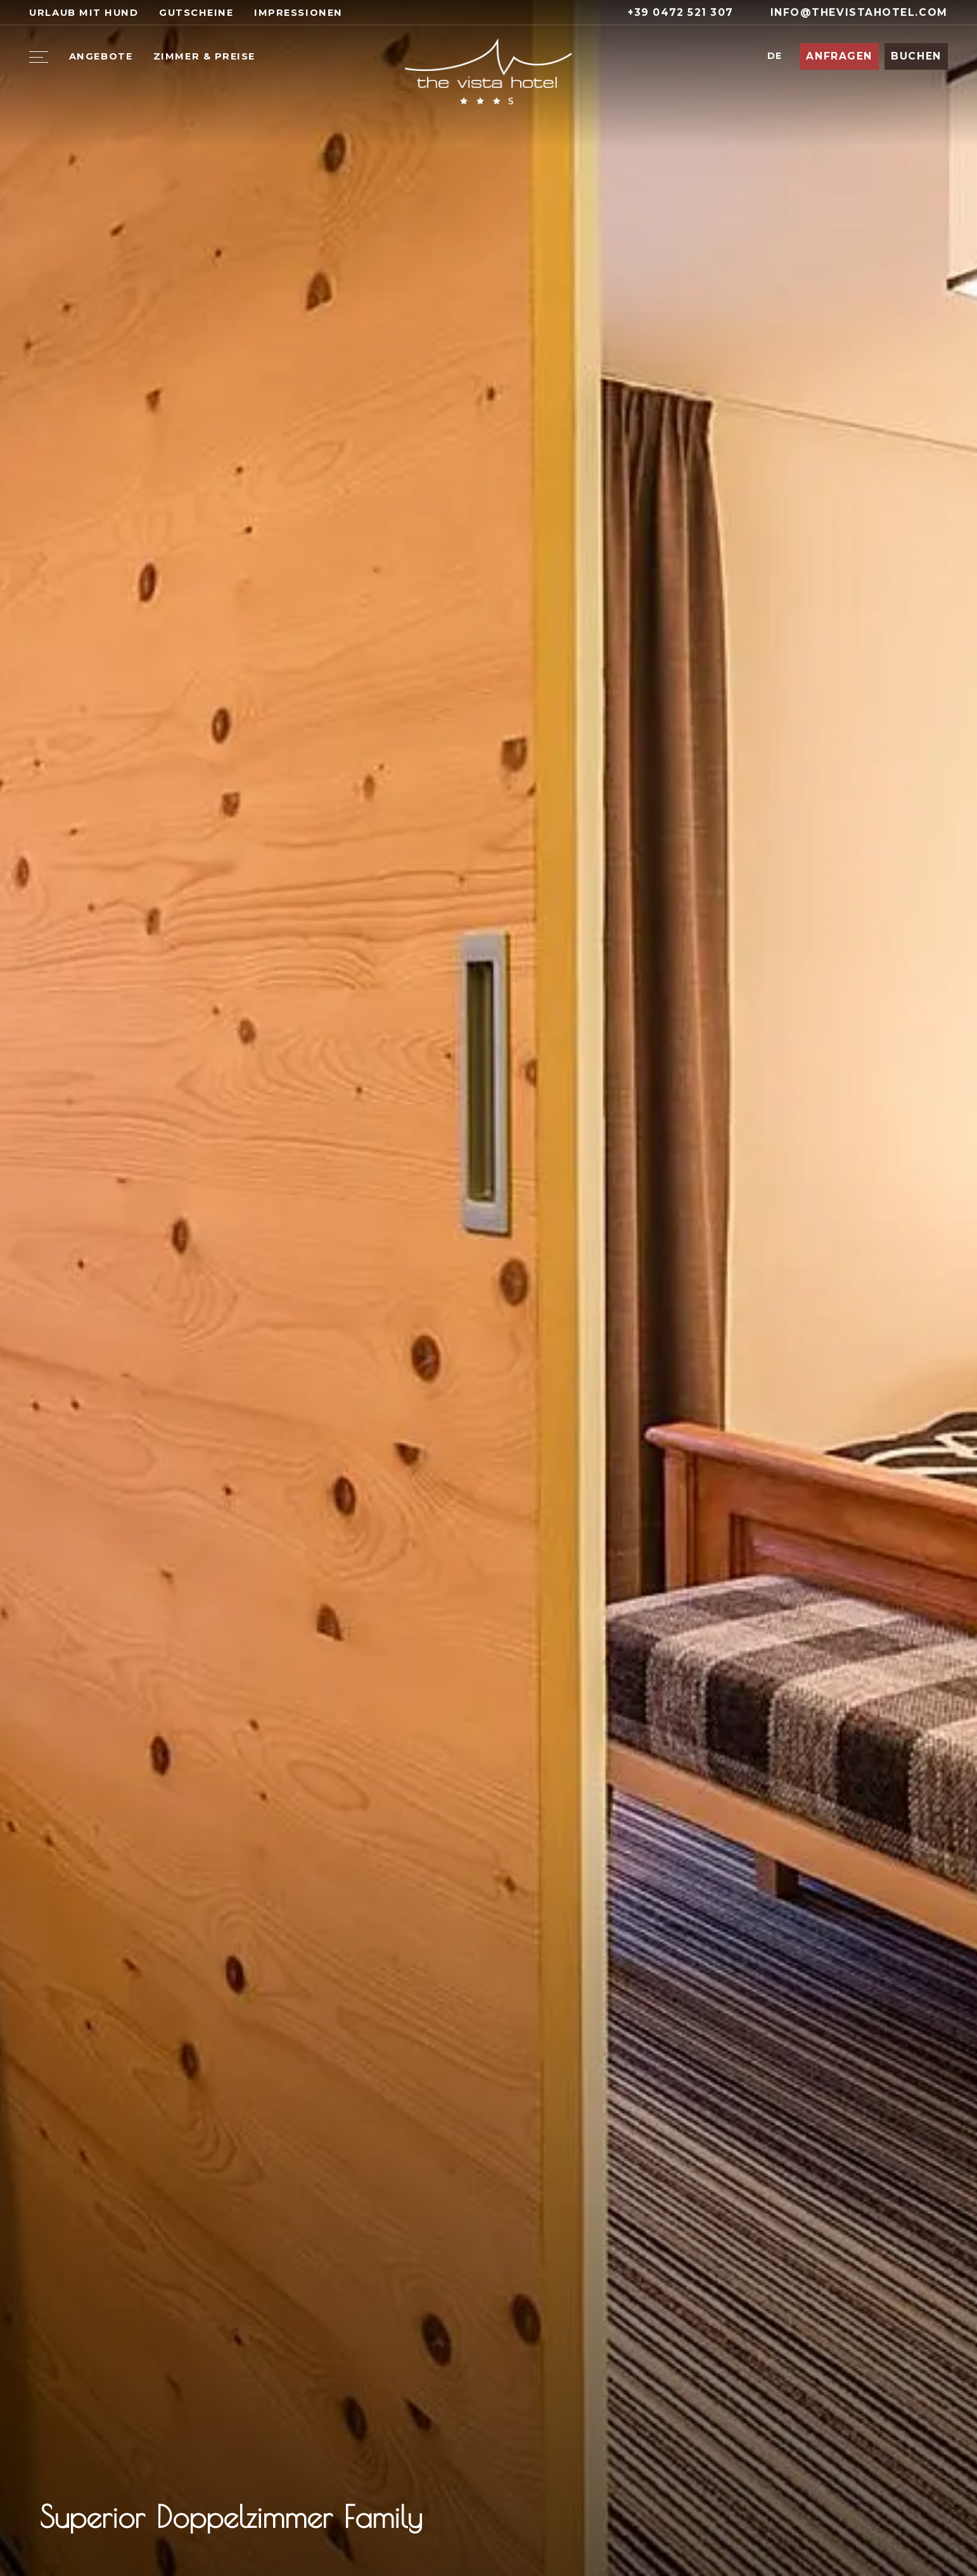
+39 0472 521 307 (673, 12)
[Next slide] (922, 2521)
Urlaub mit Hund (83, 12)
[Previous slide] (882, 2521)
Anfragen (839, 56)
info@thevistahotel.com (851, 12)
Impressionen (298, 12)
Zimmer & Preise (204, 56)
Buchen (916, 56)
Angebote (100, 56)
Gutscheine (196, 12)
